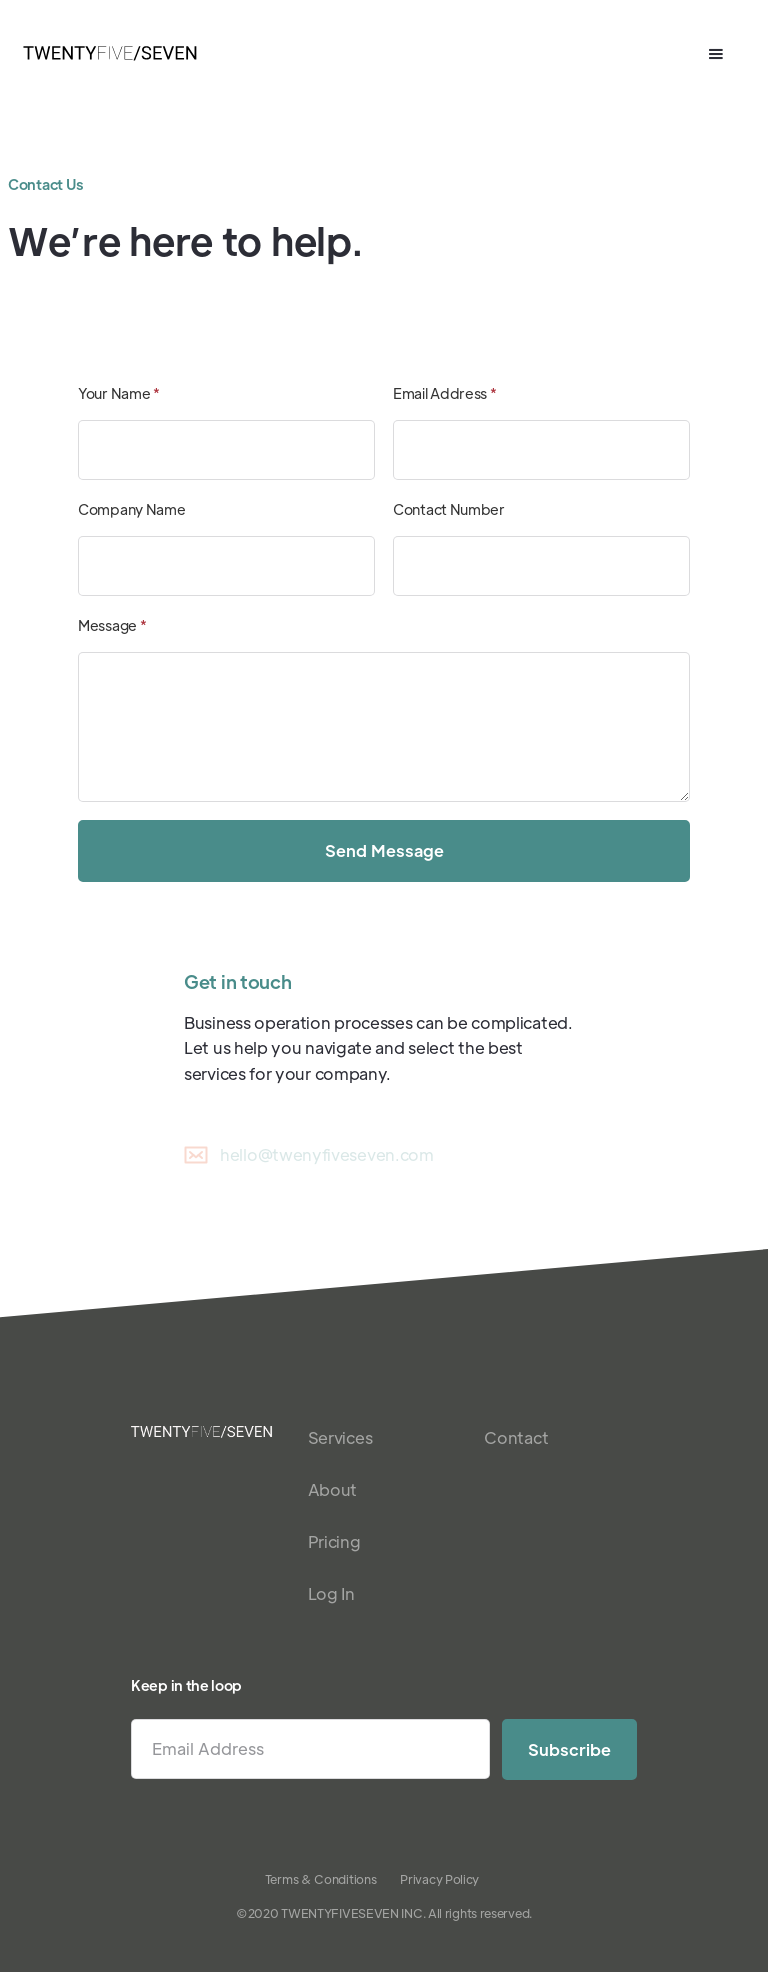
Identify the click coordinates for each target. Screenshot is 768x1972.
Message (112, 625)
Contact (516, 1437)
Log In (331, 1593)
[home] (110, 54)
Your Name (119, 393)
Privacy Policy (439, 1879)
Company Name (131, 509)
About (333, 1489)
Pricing (334, 1541)
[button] (716, 54)
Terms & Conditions (321, 1879)
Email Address (445, 393)
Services (340, 1437)
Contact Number (449, 509)
